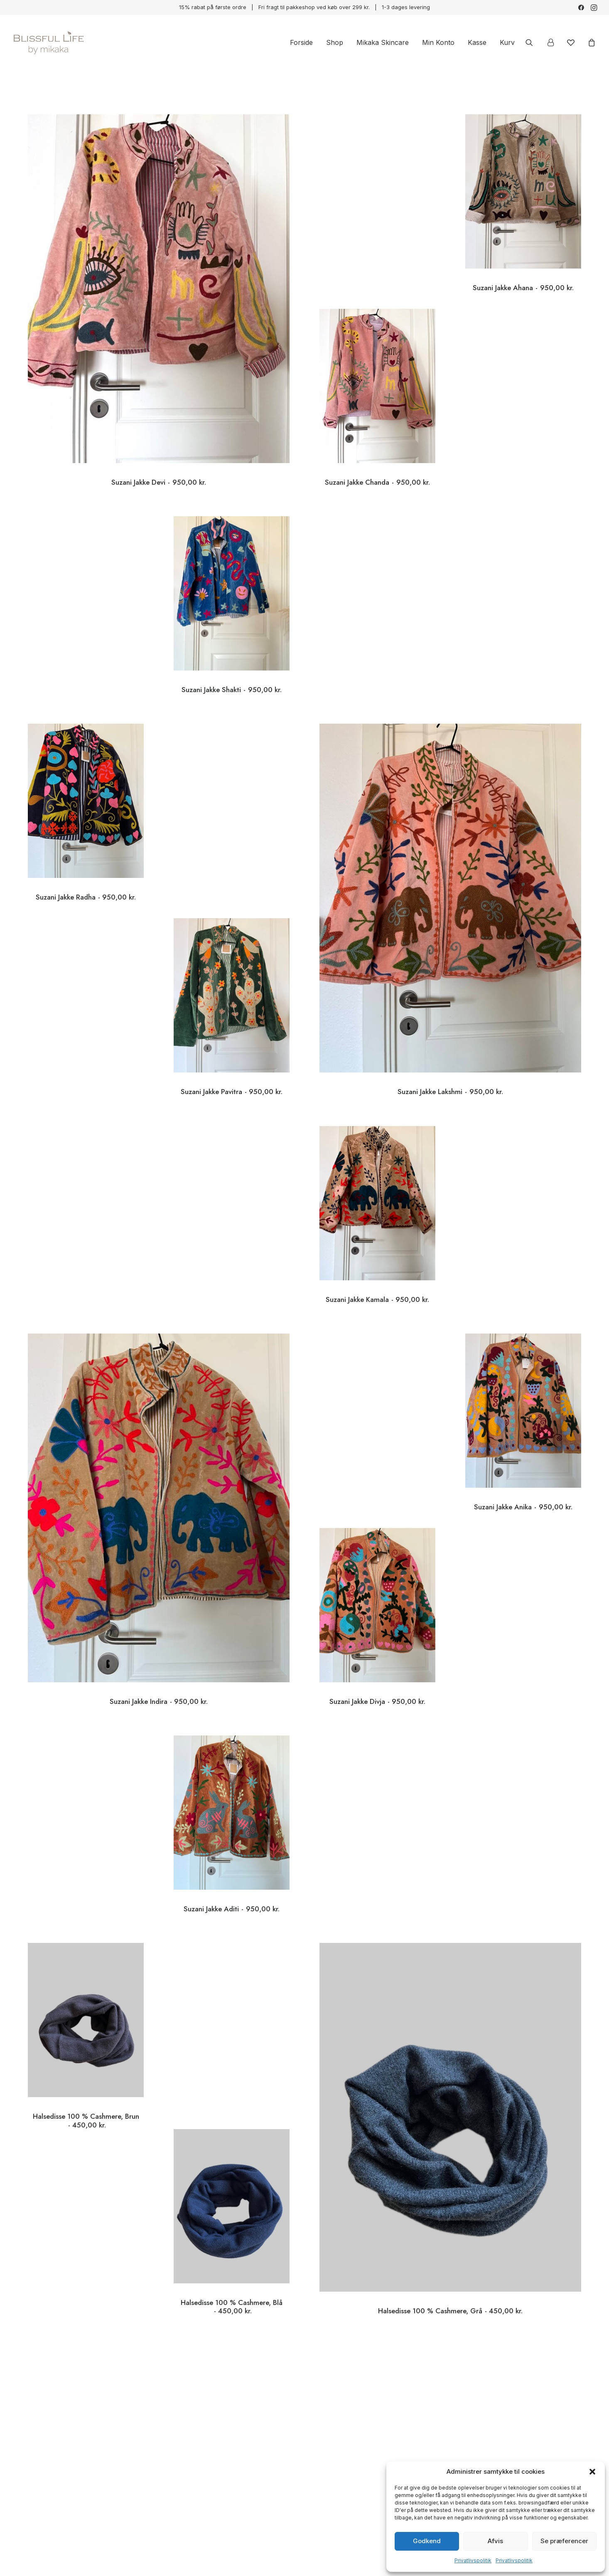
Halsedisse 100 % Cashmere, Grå (450, 2256)
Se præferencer (564, 2541)
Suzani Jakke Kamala (377, 1274)
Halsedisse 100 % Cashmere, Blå (232, 2281)
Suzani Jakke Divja (377, 1676)
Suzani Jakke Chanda (377, 457)
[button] (592, 2472)
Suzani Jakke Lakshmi (450, 1037)
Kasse (477, 42)
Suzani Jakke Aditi (231, 1883)
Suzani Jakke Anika (523, 1481)
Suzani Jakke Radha (86, 872)
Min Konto (438, 42)
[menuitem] (581, 7)
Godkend (427, 2541)
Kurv (507, 42)
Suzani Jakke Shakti (231, 664)
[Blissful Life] (48, 42)
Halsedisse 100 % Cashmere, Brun (85, 2095)
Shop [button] (334, 42)
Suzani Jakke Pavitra (232, 1066)
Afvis (495, 2541)
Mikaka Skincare (382, 42)
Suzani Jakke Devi (158, 482)
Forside (301, 42)
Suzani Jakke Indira (158, 1647)
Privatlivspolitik (472, 2560)
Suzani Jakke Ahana (523, 288)
